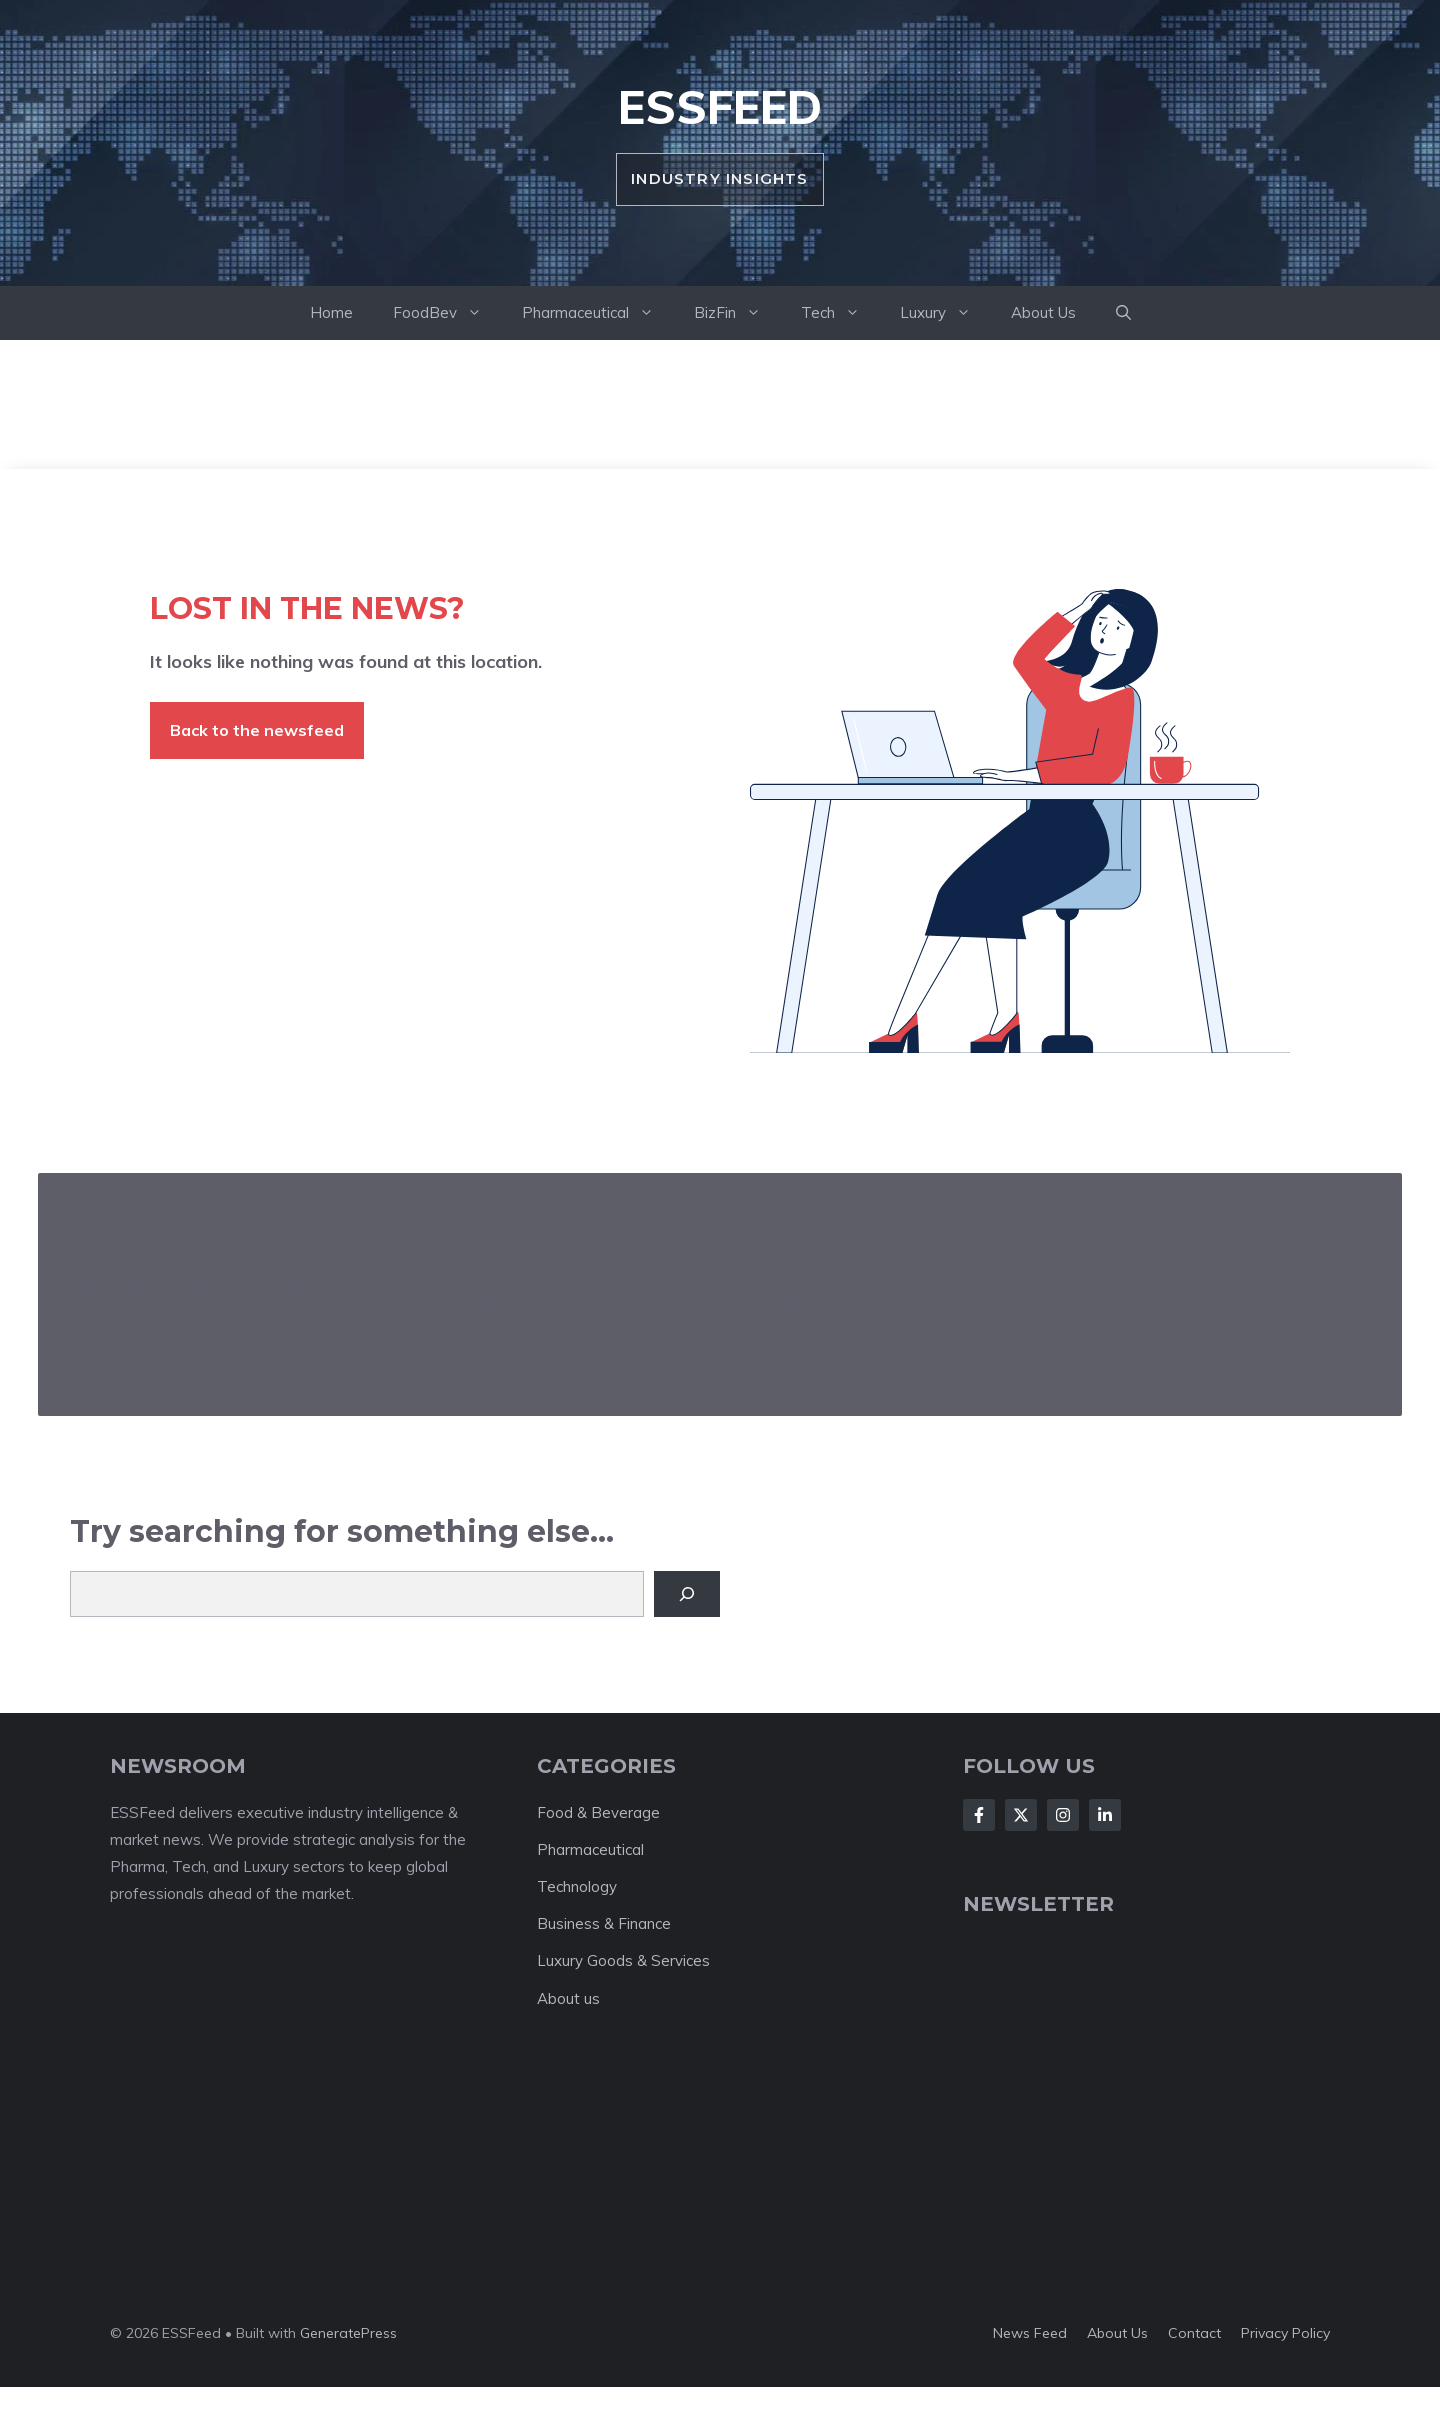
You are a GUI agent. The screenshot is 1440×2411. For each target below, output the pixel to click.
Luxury (945, 313)
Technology (577, 1886)
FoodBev (447, 313)
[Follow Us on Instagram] (1063, 1815)
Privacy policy (1285, 2333)
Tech (840, 313)
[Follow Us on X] (1021, 1815)
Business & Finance (604, 1923)
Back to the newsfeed (257, 730)
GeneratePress (348, 2333)
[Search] (687, 1594)
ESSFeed (720, 107)
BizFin (737, 313)
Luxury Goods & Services (623, 1960)
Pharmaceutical (598, 313)
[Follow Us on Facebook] (979, 1815)
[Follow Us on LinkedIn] (1105, 1815)
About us (568, 1998)
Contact (1194, 2333)
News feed (1030, 2333)
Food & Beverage (598, 1812)
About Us (1043, 312)
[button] (1123, 313)
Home (331, 312)
